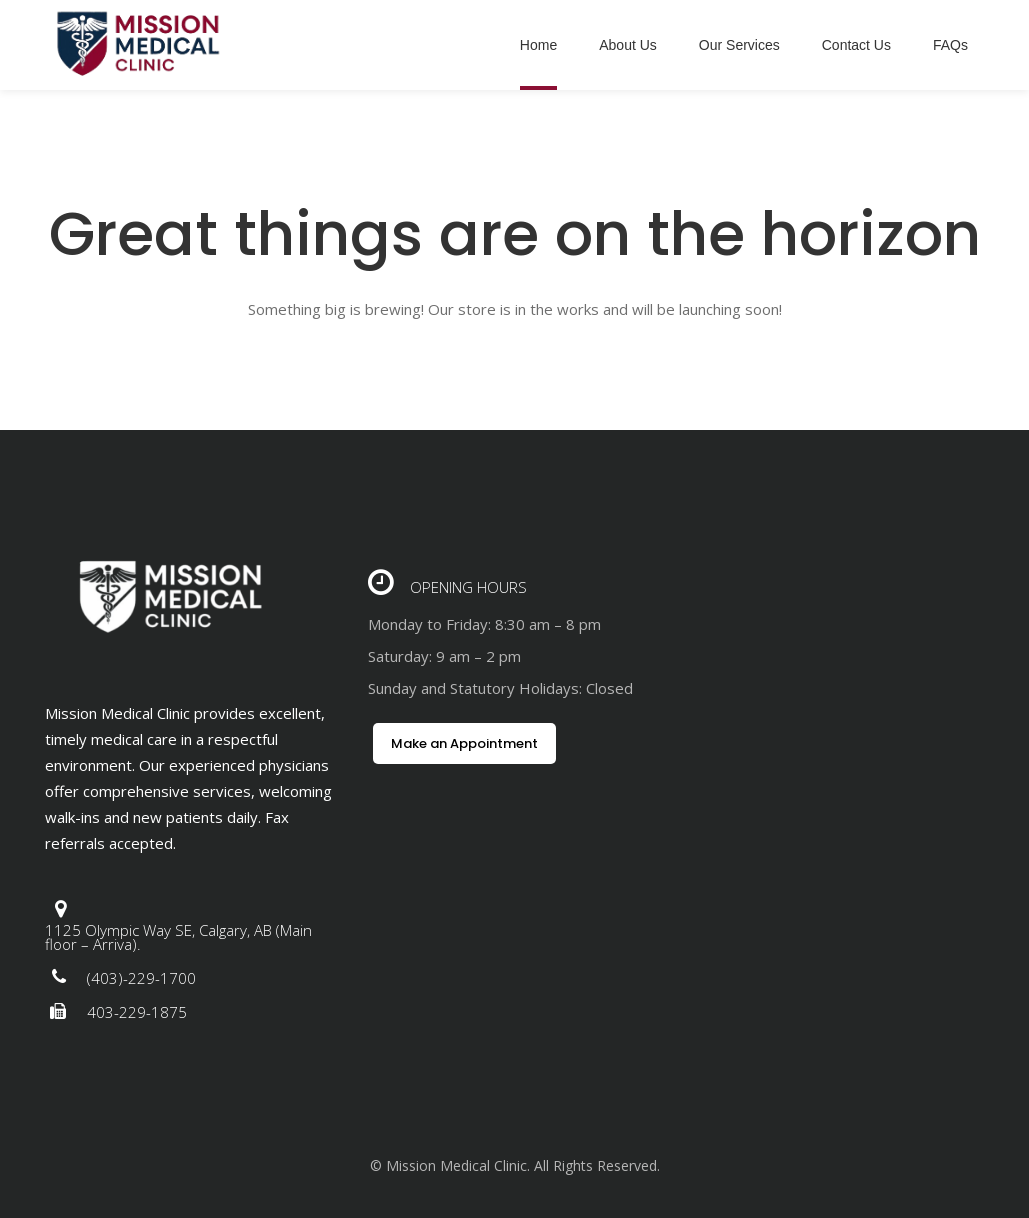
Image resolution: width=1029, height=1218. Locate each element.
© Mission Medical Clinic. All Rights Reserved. (515, 1165)
